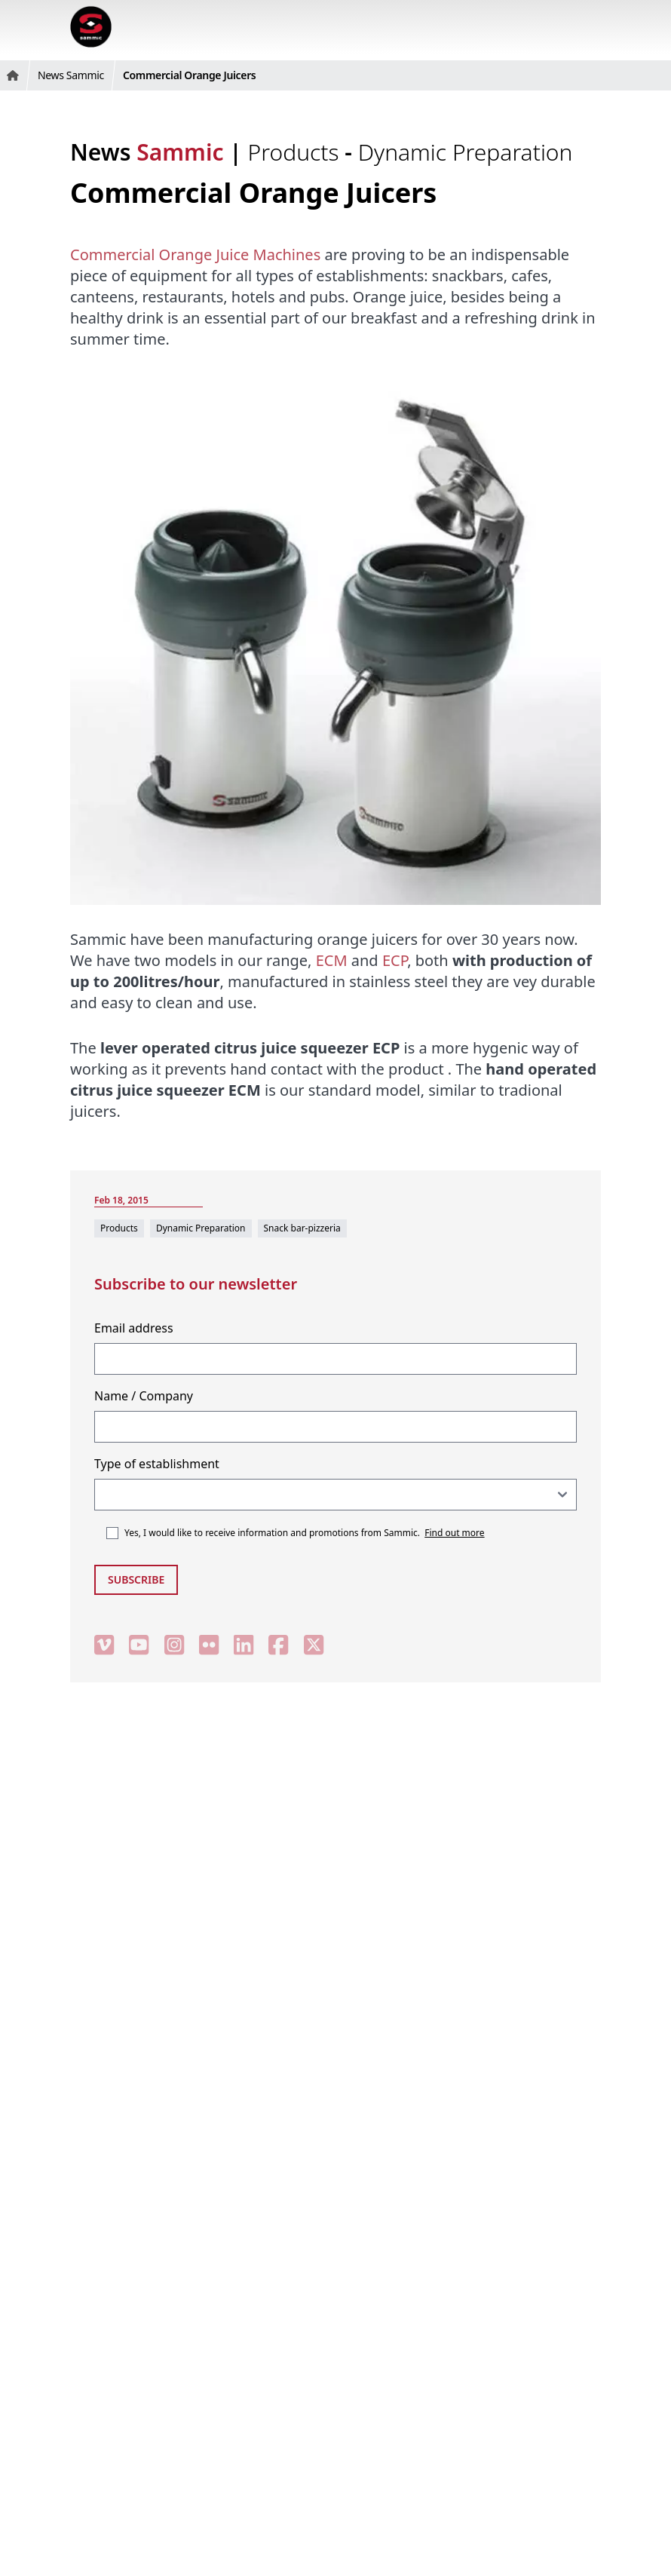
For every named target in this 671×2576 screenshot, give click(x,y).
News (146, 151)
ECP (394, 960)
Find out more (454, 1532)
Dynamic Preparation (465, 151)
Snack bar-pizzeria (302, 1228)
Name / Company (143, 1396)
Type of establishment (156, 1463)
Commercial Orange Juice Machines (195, 254)
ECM (332, 960)
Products (296, 151)
